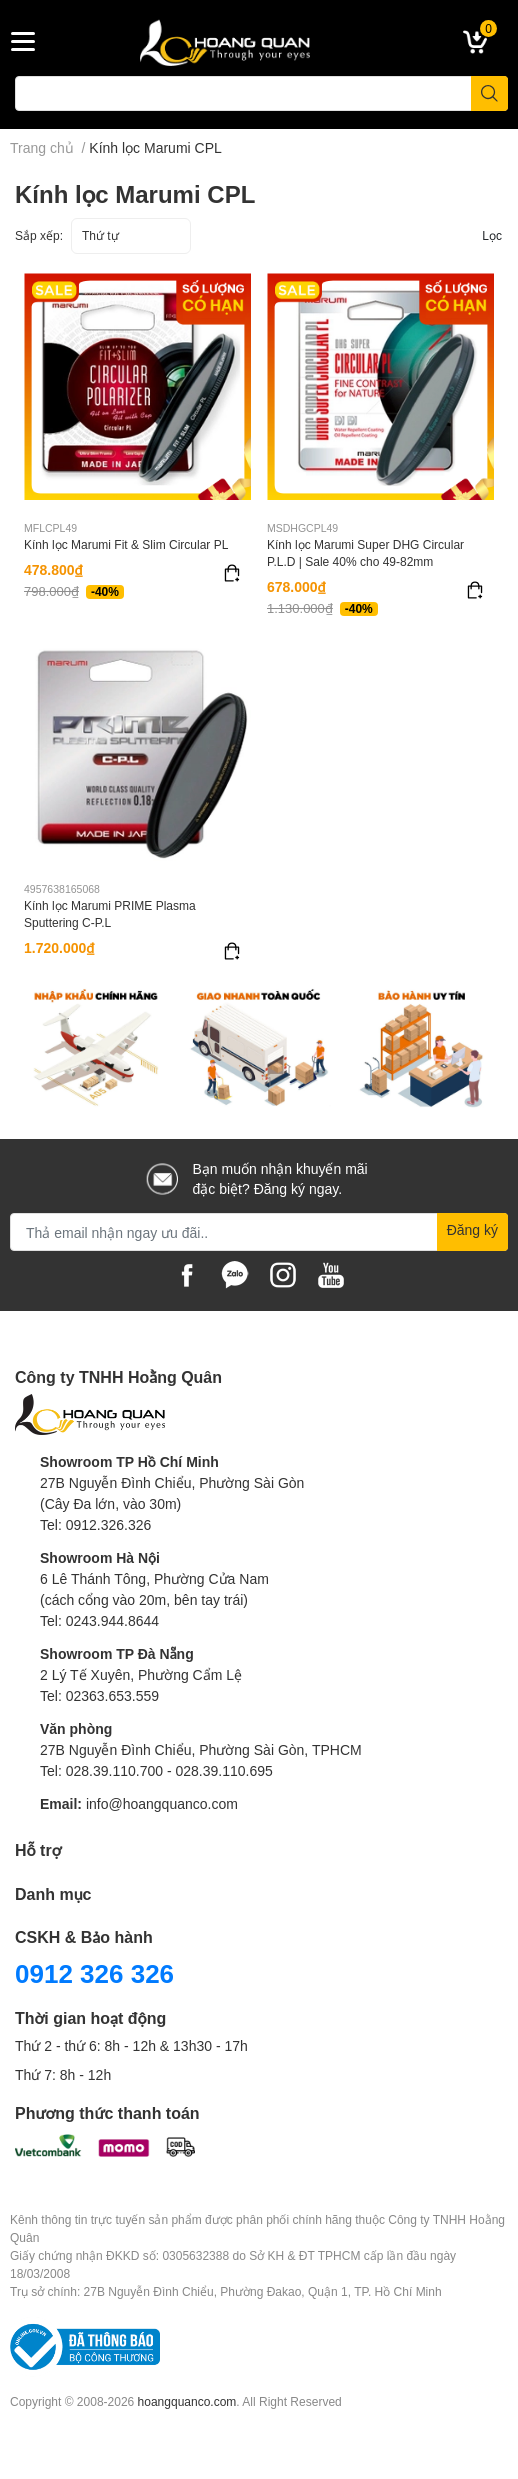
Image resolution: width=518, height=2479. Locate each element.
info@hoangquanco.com (162, 1803)
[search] (489, 93)
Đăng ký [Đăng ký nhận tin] (472, 1229)
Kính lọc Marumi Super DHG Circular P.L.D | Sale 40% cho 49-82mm (365, 553)
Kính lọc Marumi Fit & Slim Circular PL (126, 544)
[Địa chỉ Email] (259, 1232)
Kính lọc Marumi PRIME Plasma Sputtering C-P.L (110, 914)
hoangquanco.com (187, 2401)
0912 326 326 (94, 1973)
